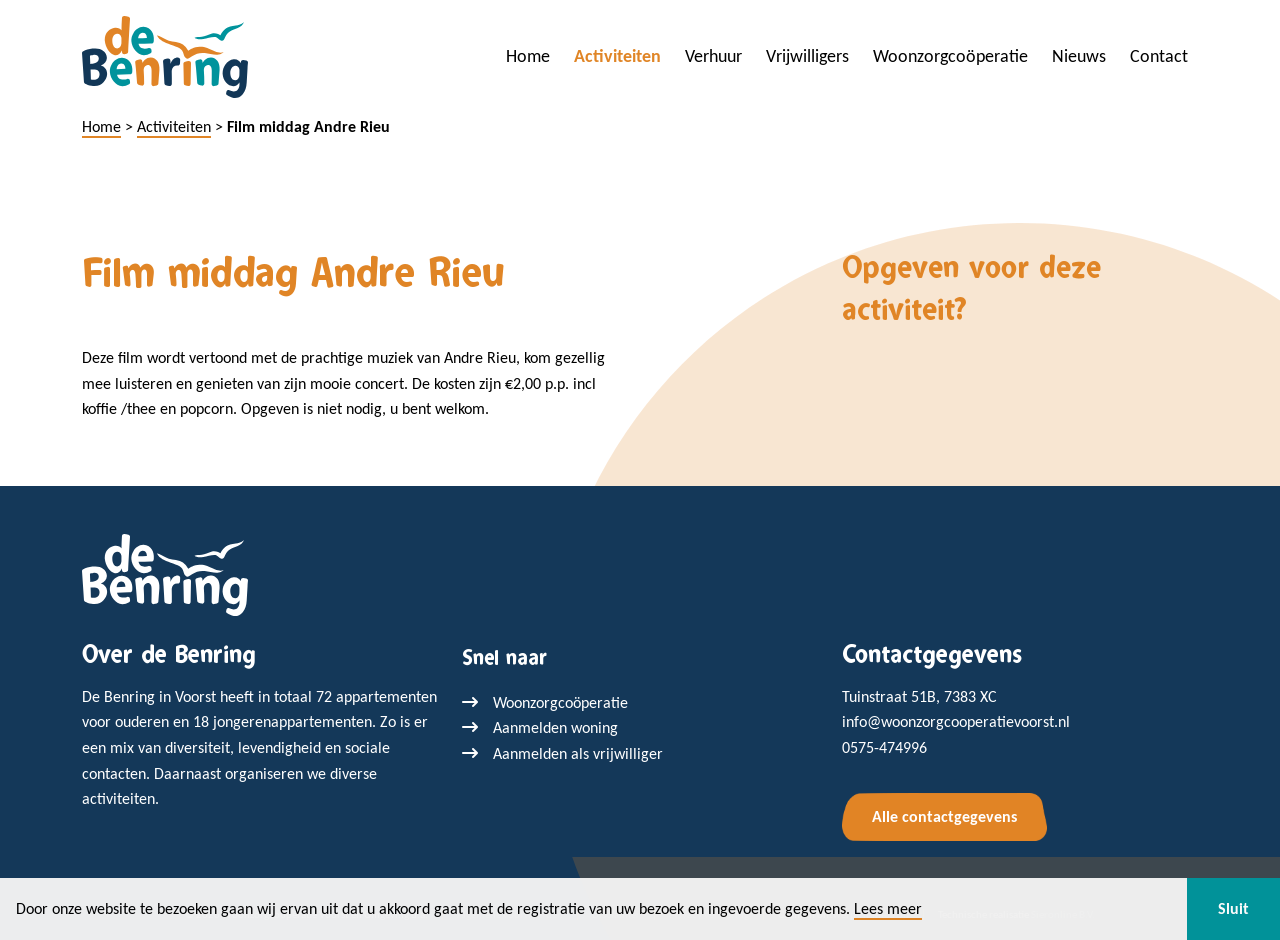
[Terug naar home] (165, 573)
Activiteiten (617, 56)
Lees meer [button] (888, 909)
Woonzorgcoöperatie (950, 56)
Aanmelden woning (555, 727)
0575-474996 (884, 747)
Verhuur (713, 56)
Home (528, 56)
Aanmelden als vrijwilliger (578, 753)
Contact (1159, 56)
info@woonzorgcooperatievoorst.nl (956, 721)
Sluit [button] (1233, 908)
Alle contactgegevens (944, 816)
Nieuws (1079, 56)
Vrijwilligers (807, 56)
